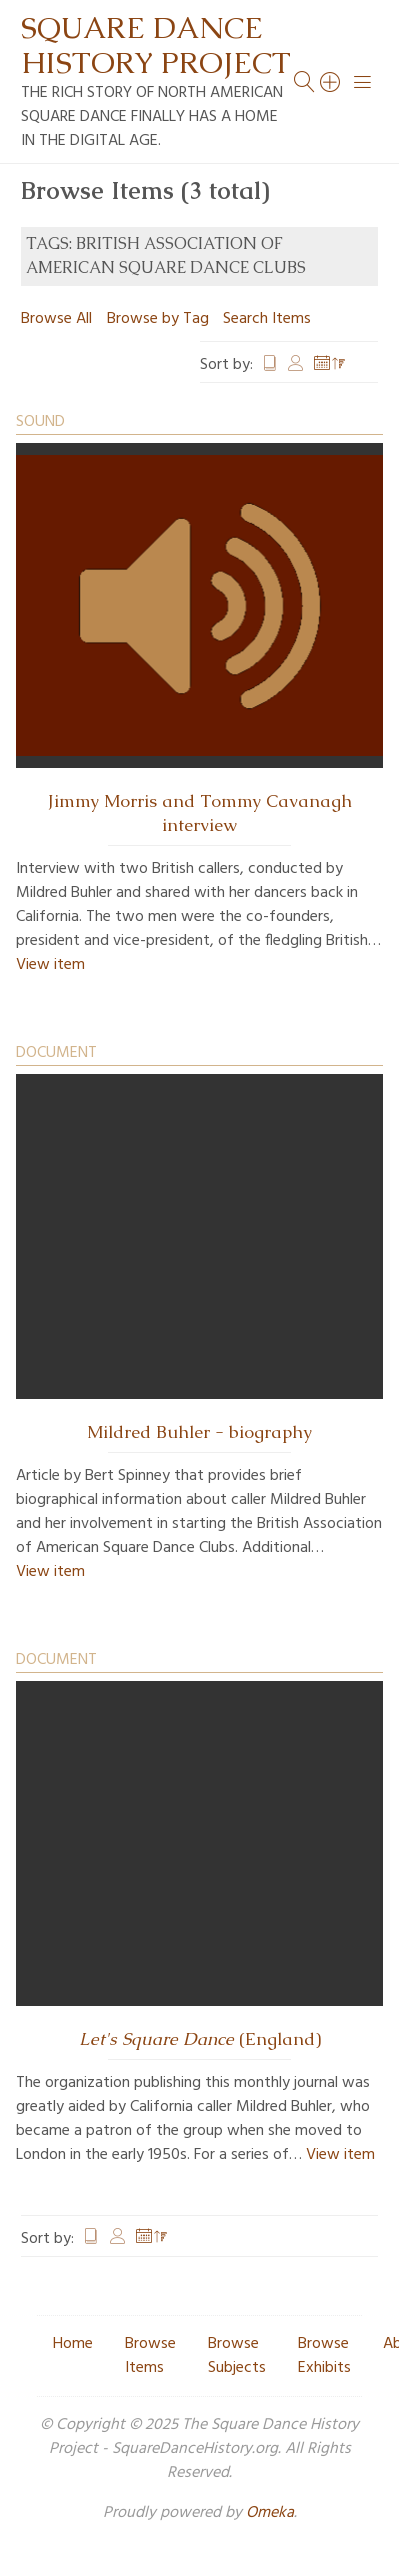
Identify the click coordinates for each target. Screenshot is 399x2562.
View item (50, 965)
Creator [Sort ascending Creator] (296, 365)
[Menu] (363, 82)
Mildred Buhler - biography (199, 1432)
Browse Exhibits (324, 2356)
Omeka (270, 2513)
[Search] (331, 82)
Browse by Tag (158, 319)
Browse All (56, 319)
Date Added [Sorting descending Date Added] (330, 365)
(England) (200, 2039)
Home (73, 2344)
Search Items (267, 319)
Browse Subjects (237, 2356)
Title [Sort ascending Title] (270, 365)
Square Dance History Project (156, 45)
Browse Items (150, 2356)
